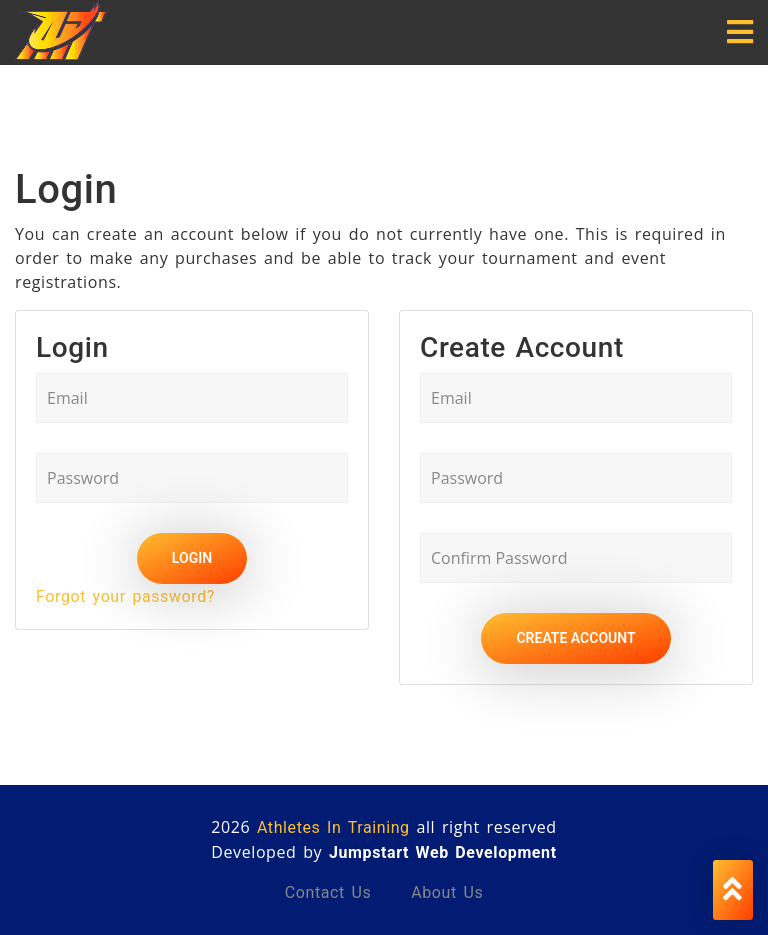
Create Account (575, 638)
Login (192, 558)
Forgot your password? (125, 596)
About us (447, 892)
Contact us (328, 892)
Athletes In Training (333, 827)
